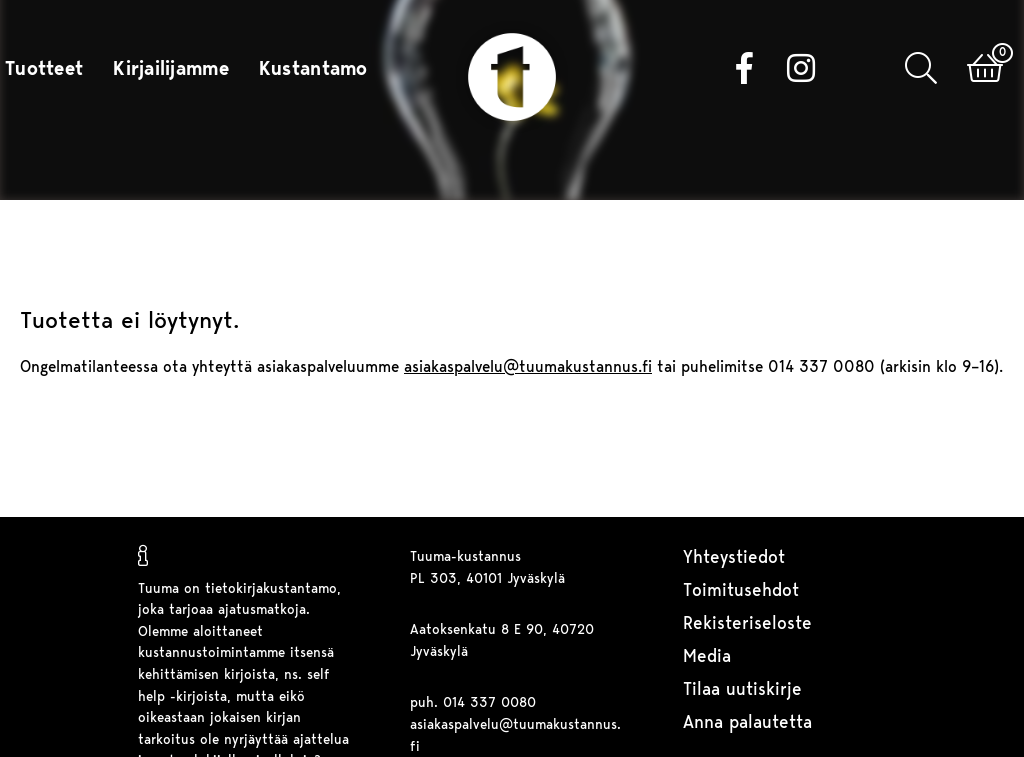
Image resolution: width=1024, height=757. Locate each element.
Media (707, 657)
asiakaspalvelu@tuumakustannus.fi (528, 368)
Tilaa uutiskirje (742, 690)
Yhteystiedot (734, 558)
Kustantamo (313, 70)
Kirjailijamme (171, 70)
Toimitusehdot (741, 591)
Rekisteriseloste (747, 624)
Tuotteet (44, 70)
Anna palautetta (747, 723)
